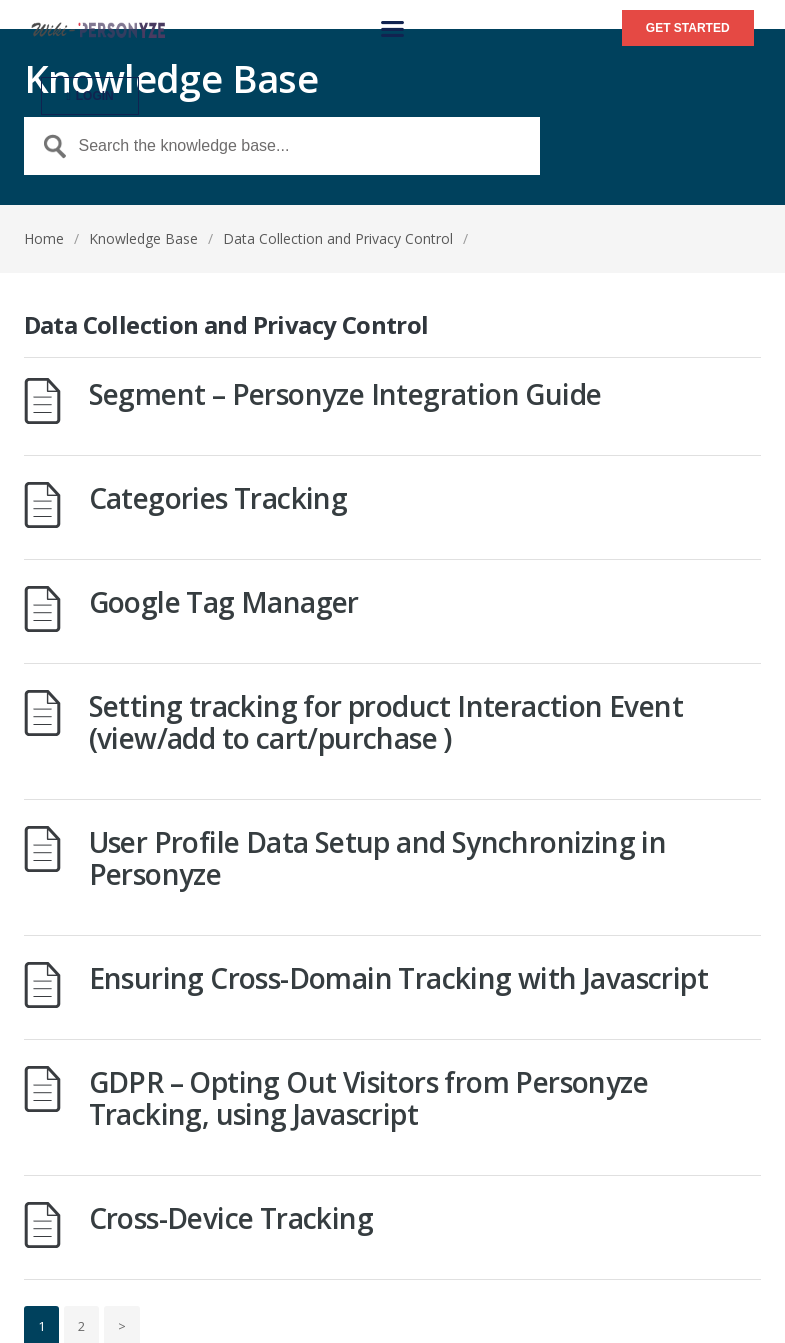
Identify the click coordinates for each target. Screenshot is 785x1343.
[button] (392, 29)
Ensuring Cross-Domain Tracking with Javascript (398, 978)
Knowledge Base (143, 238)
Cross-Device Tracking (231, 1218)
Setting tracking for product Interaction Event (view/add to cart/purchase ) (386, 722)
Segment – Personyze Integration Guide (345, 394)
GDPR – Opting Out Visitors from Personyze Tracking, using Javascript (368, 1098)
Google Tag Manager (224, 602)
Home (44, 238)
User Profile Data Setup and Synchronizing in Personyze (378, 858)
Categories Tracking (218, 498)
